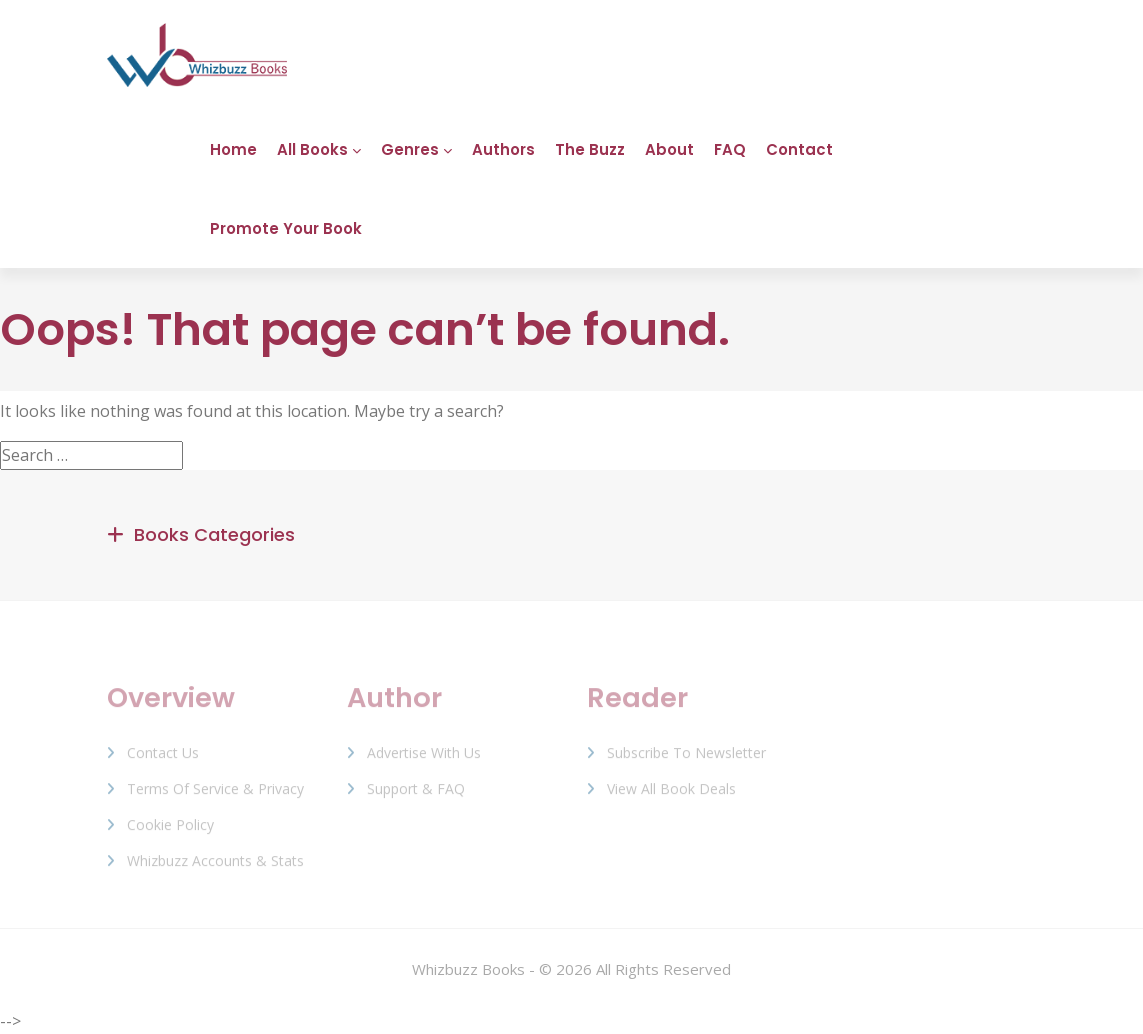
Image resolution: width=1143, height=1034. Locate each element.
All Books (312, 149)
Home (233, 149)
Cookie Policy (170, 831)
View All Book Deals (671, 795)
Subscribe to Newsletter (686, 759)
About (669, 149)
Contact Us (163, 759)
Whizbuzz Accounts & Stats (215, 867)
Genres (410, 149)
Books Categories (214, 534)
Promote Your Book (286, 228)
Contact (799, 149)
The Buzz (590, 149)
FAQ (730, 149)
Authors (503, 149)
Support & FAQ (416, 795)
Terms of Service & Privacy (215, 795)
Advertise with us (424, 759)
